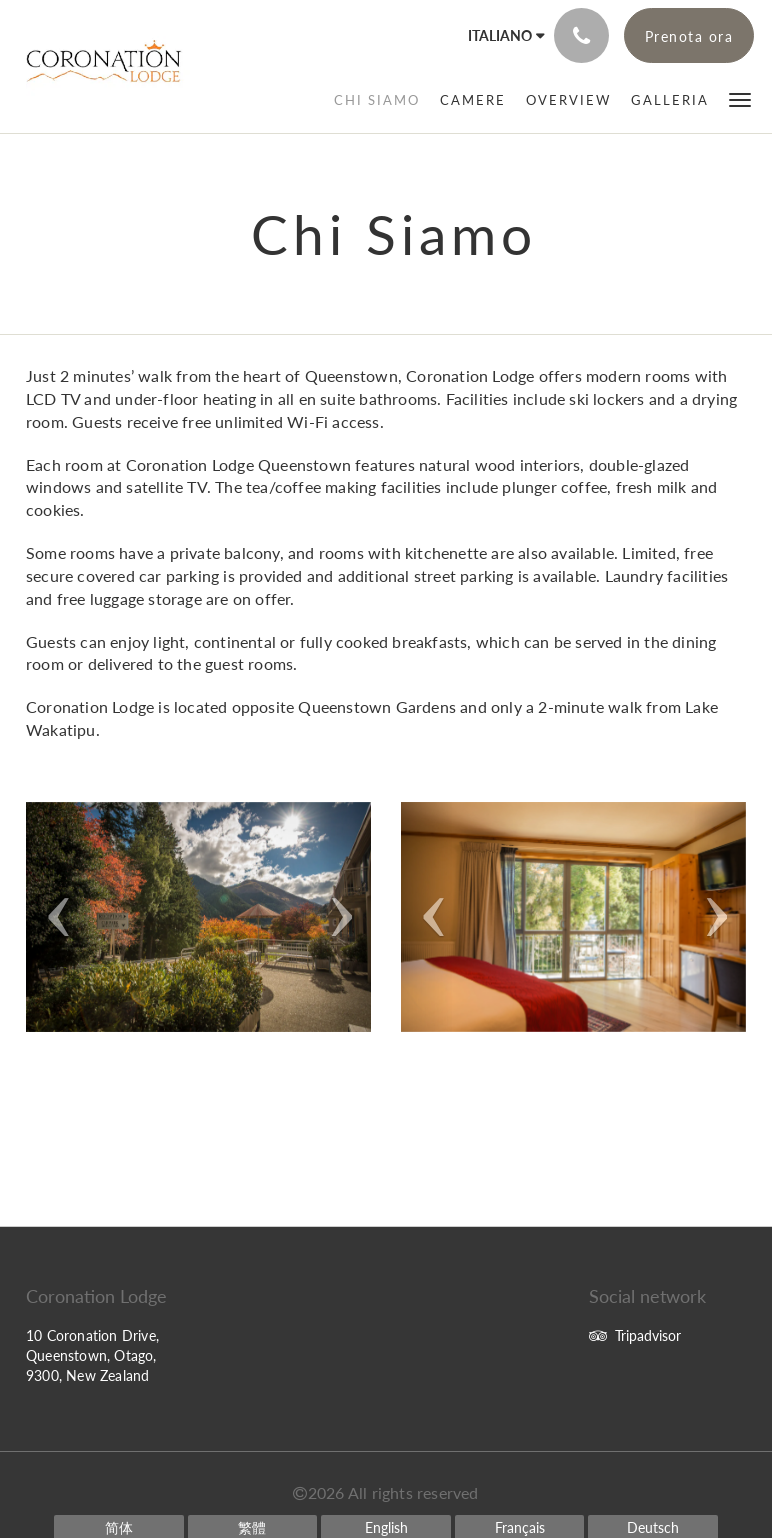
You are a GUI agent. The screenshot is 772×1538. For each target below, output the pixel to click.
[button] (740, 98)
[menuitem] (377, 100)
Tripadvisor (635, 1335)
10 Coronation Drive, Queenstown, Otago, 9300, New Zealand (92, 1355)
